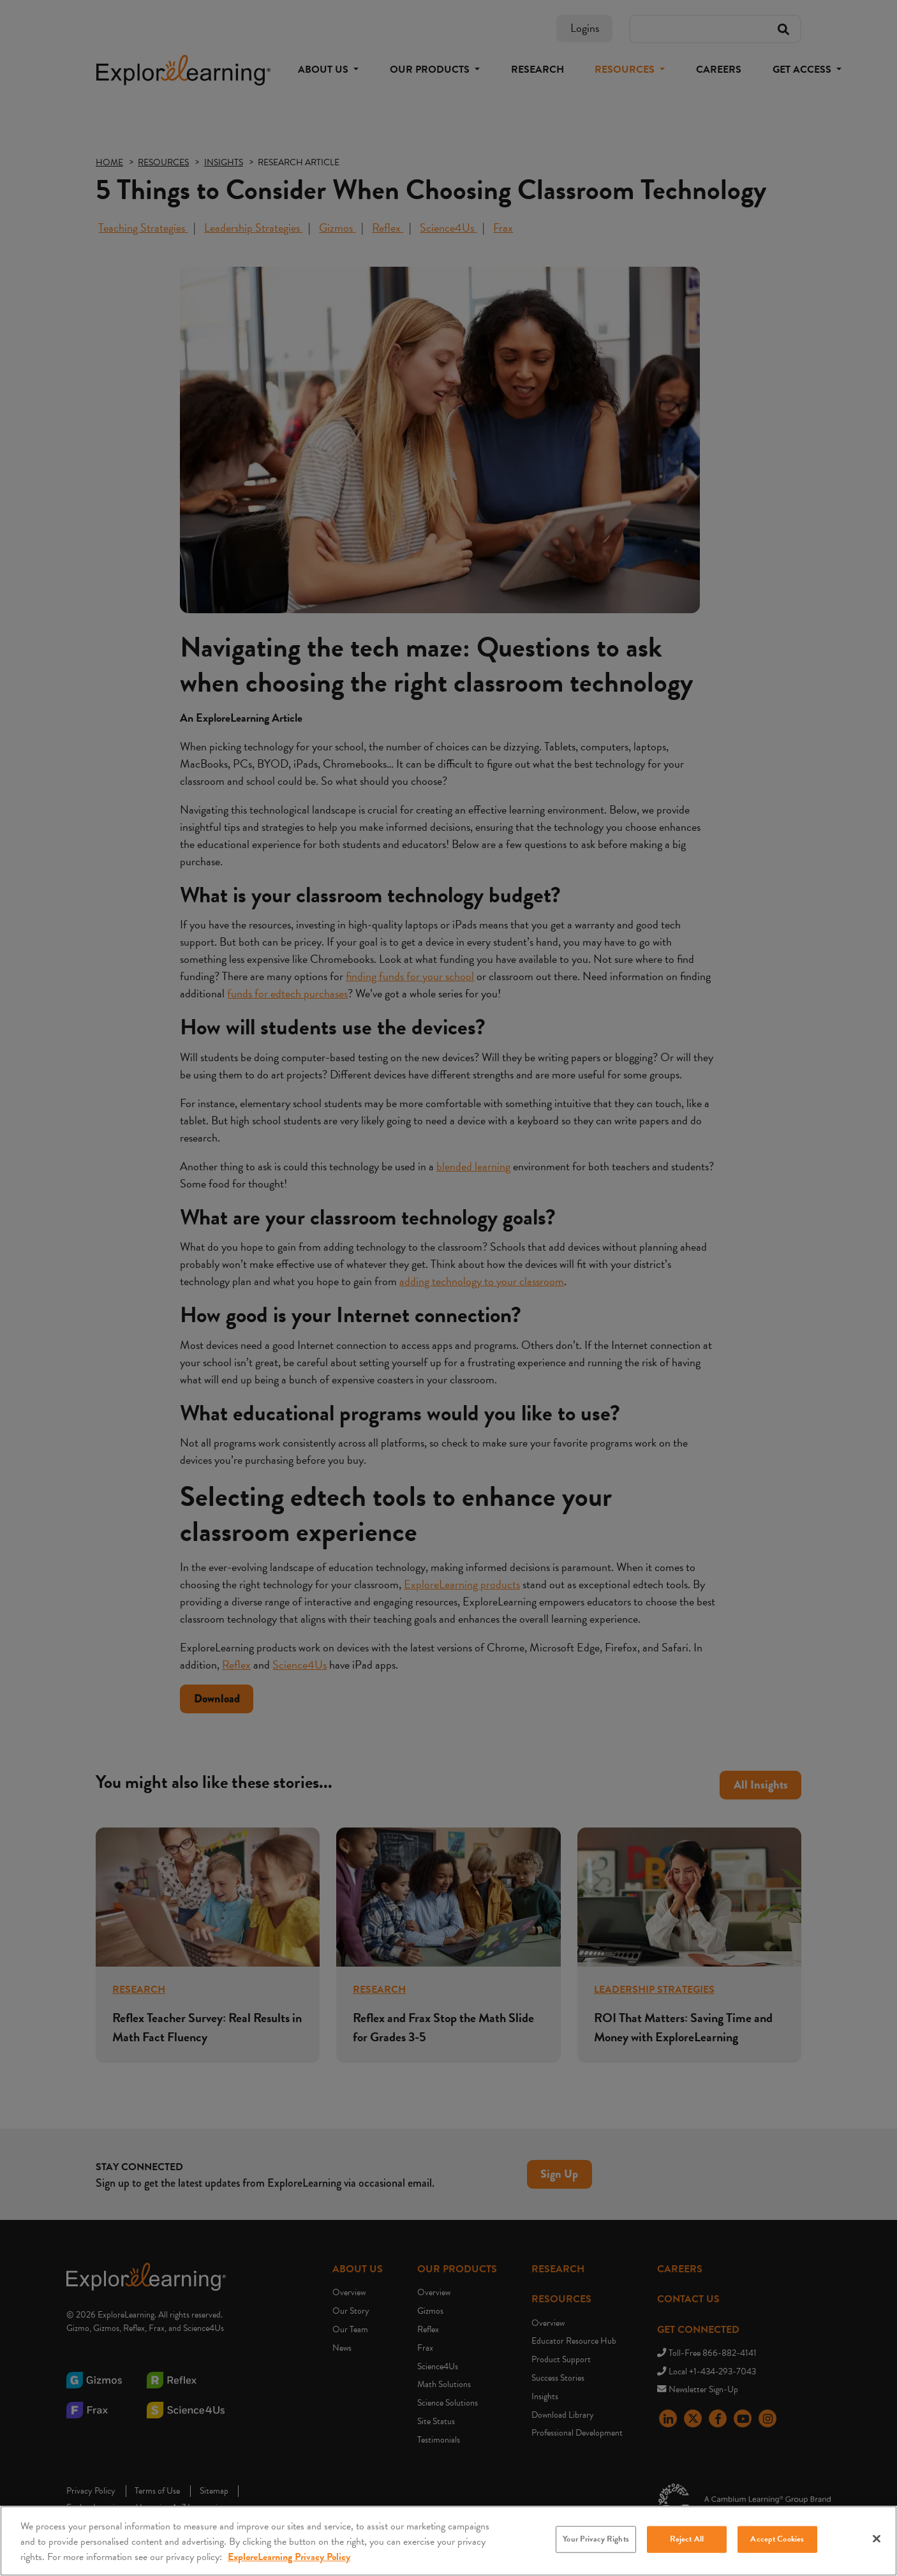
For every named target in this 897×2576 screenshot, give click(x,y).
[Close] (877, 2540)
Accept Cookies (777, 2541)
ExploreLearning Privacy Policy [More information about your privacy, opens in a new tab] (289, 2558)
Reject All (687, 2541)
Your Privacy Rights (595, 2541)
